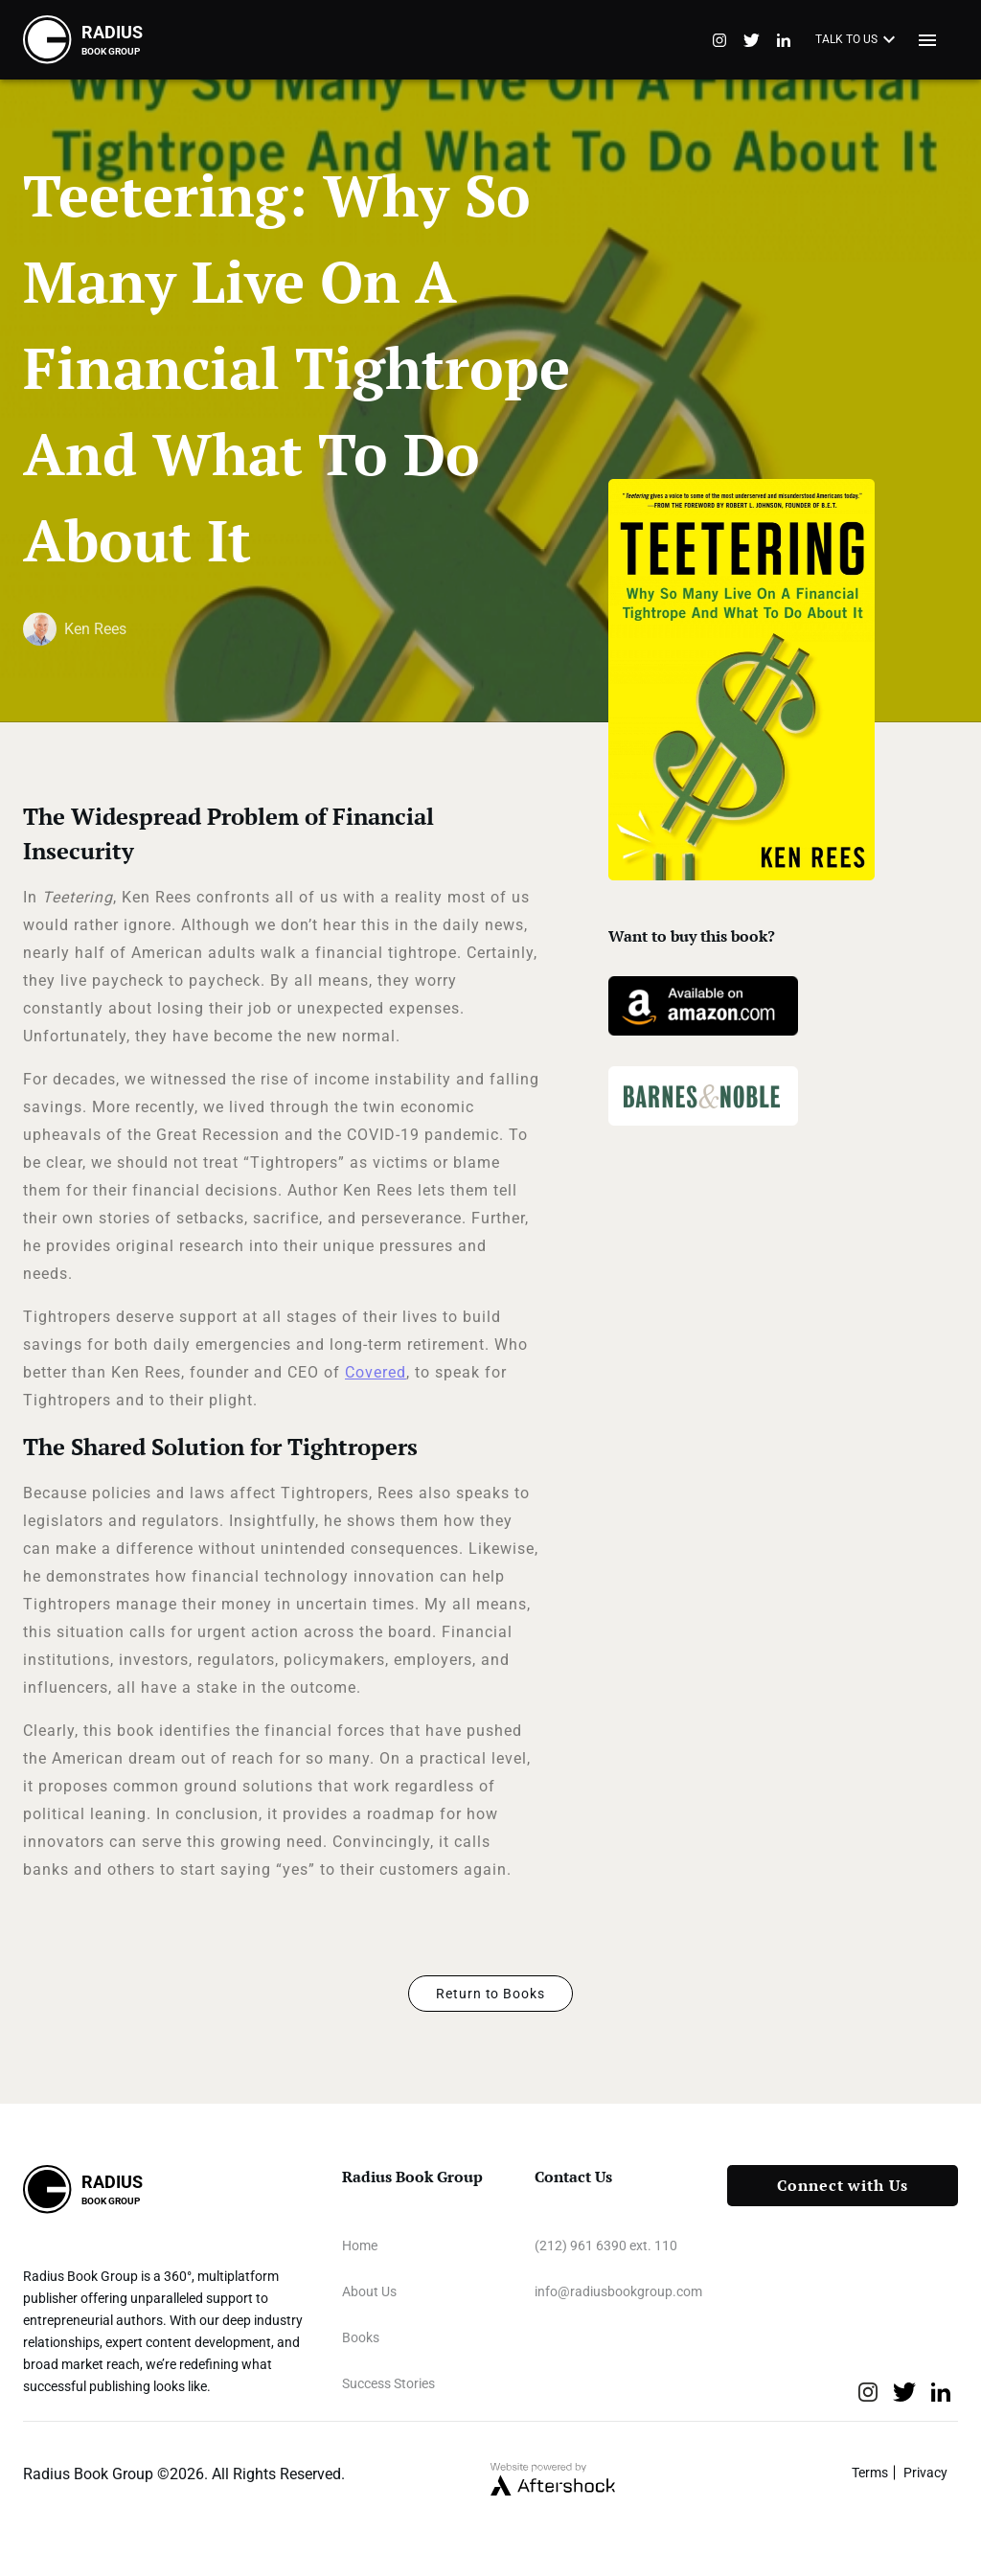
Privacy (925, 2472)
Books (360, 2337)
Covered (375, 1372)
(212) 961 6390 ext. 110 (606, 2245)
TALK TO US (858, 40)
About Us (369, 2291)
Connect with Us (842, 2185)
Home (359, 2245)
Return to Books (490, 1993)
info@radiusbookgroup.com (618, 2291)
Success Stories (388, 2383)
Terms (870, 2472)
